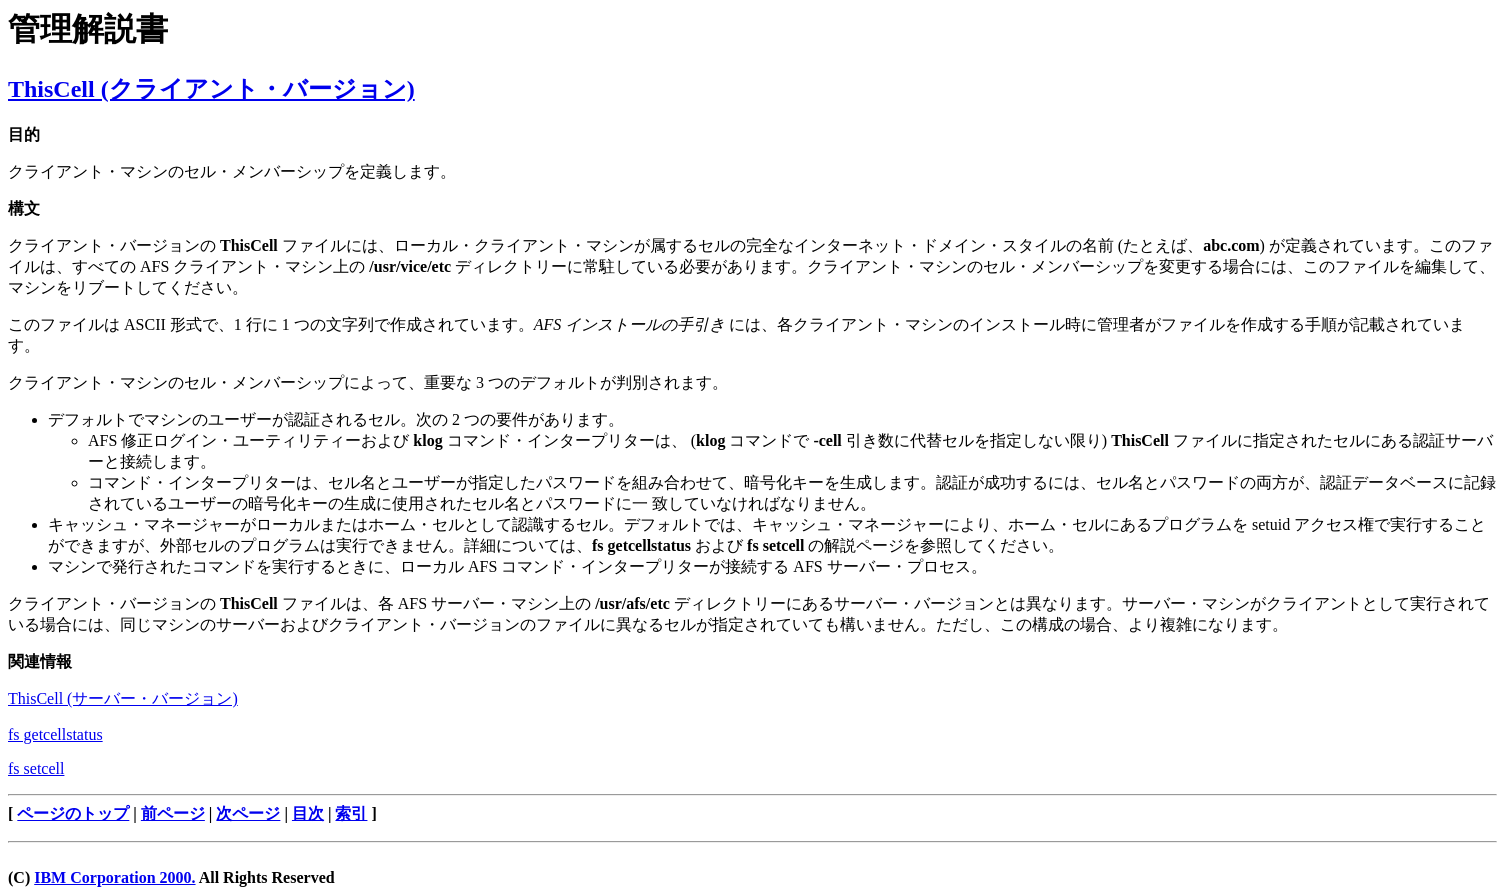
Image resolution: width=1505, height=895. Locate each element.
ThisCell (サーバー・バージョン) (123, 698)
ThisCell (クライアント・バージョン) (211, 89)
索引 (351, 813)
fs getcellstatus (55, 734)
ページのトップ (73, 813)
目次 (308, 813)
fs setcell (36, 768)
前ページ (173, 813)
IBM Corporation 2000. (114, 877)
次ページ (248, 813)
